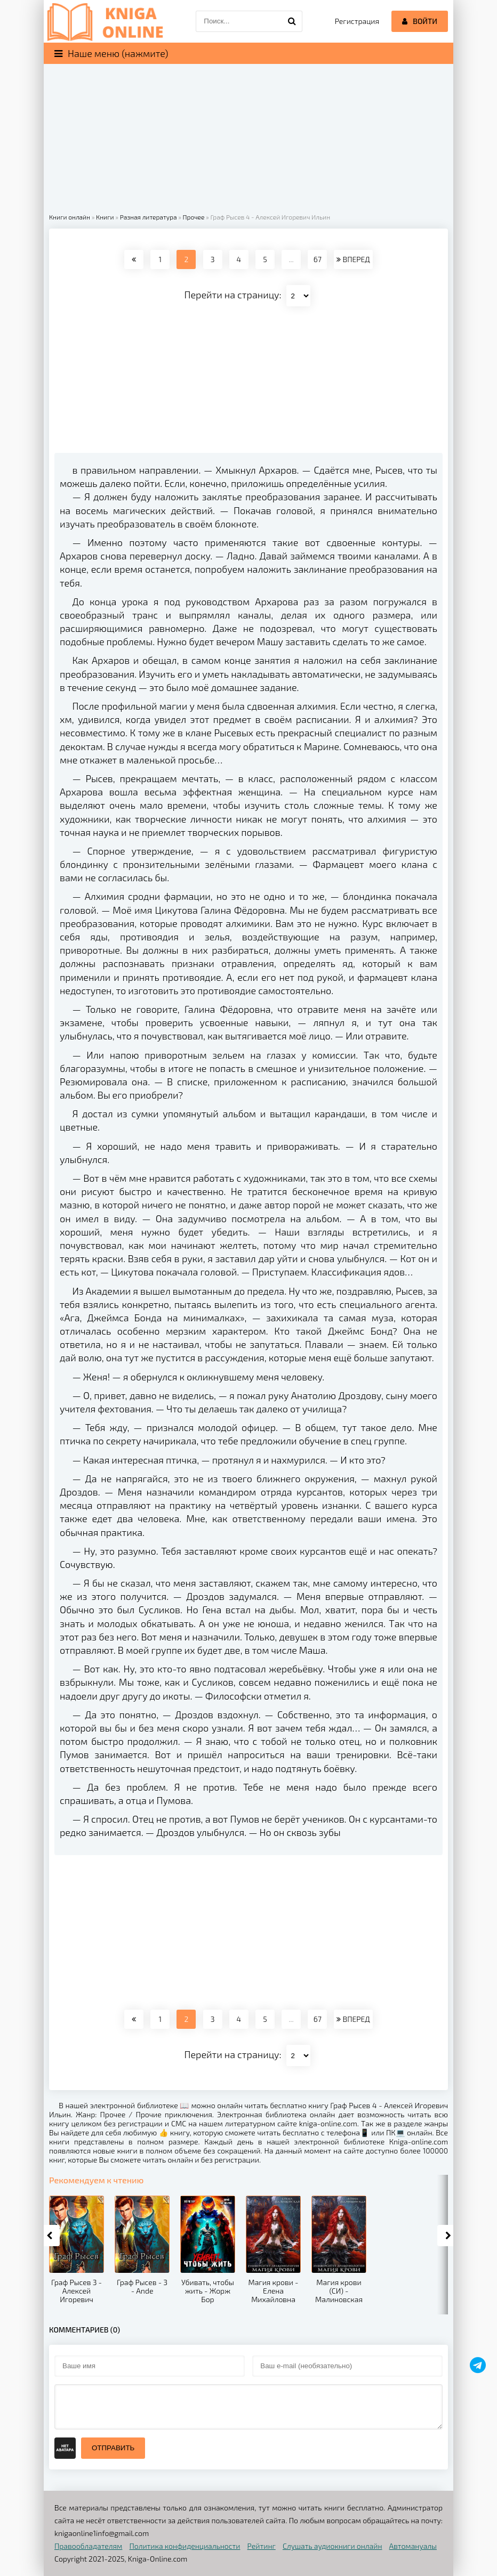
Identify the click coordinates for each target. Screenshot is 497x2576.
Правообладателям (88, 2545)
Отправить (113, 2448)
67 (318, 259)
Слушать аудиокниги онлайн (332, 2545)
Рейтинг (261, 2545)
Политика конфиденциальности (185, 2545)
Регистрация (357, 21)
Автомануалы (413, 2545)
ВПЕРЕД (353, 259)
